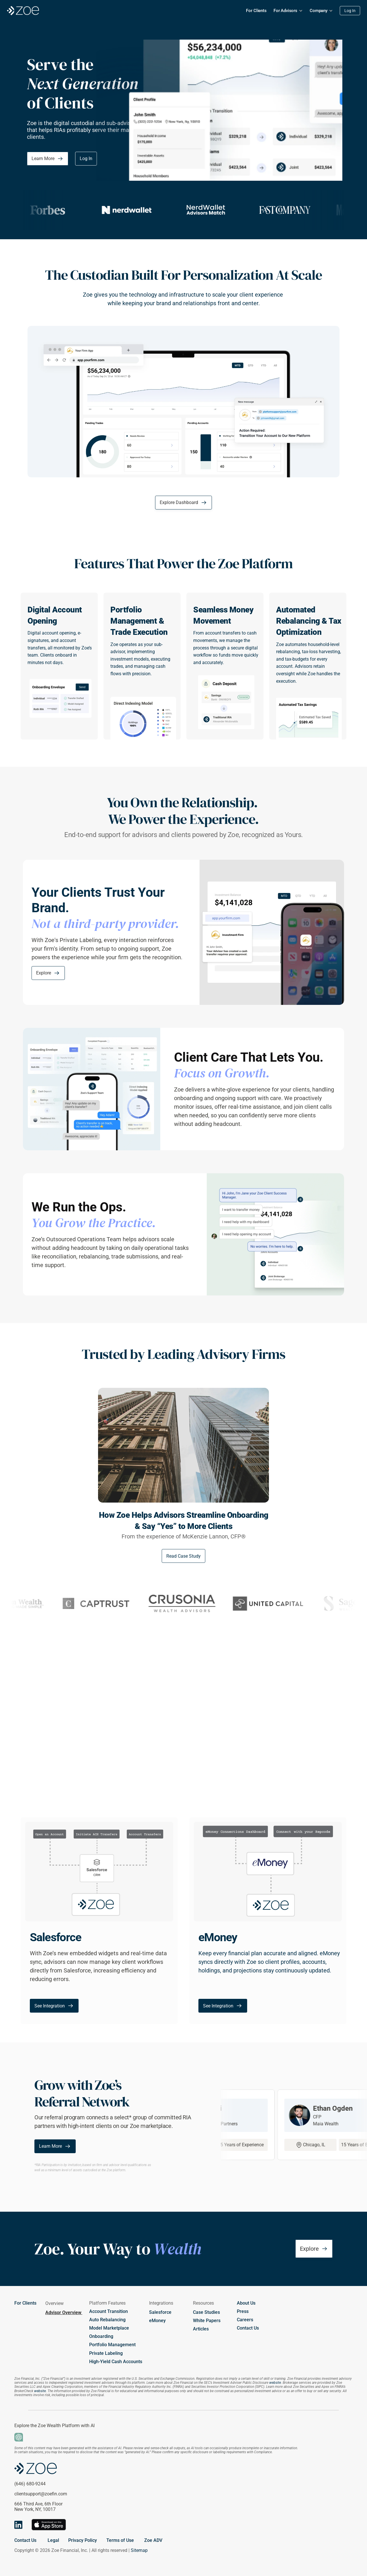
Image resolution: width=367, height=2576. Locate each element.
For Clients (25, 2303)
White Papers (206, 2320)
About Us (246, 2303)
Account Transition (108, 2311)
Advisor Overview (64, 2312)
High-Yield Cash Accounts (115, 2361)
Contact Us (248, 2328)
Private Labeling (106, 2353)
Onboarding (101, 2336)
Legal (53, 2540)
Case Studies (206, 2312)
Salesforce (160, 2312)
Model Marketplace (109, 2328)
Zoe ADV (153, 2540)
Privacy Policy (82, 2540)
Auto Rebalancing (107, 2319)
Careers (245, 2319)
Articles (201, 2329)
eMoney (157, 2320)
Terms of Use (120, 2540)
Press (243, 2311)
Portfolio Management (112, 2344)
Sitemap (139, 2550)
